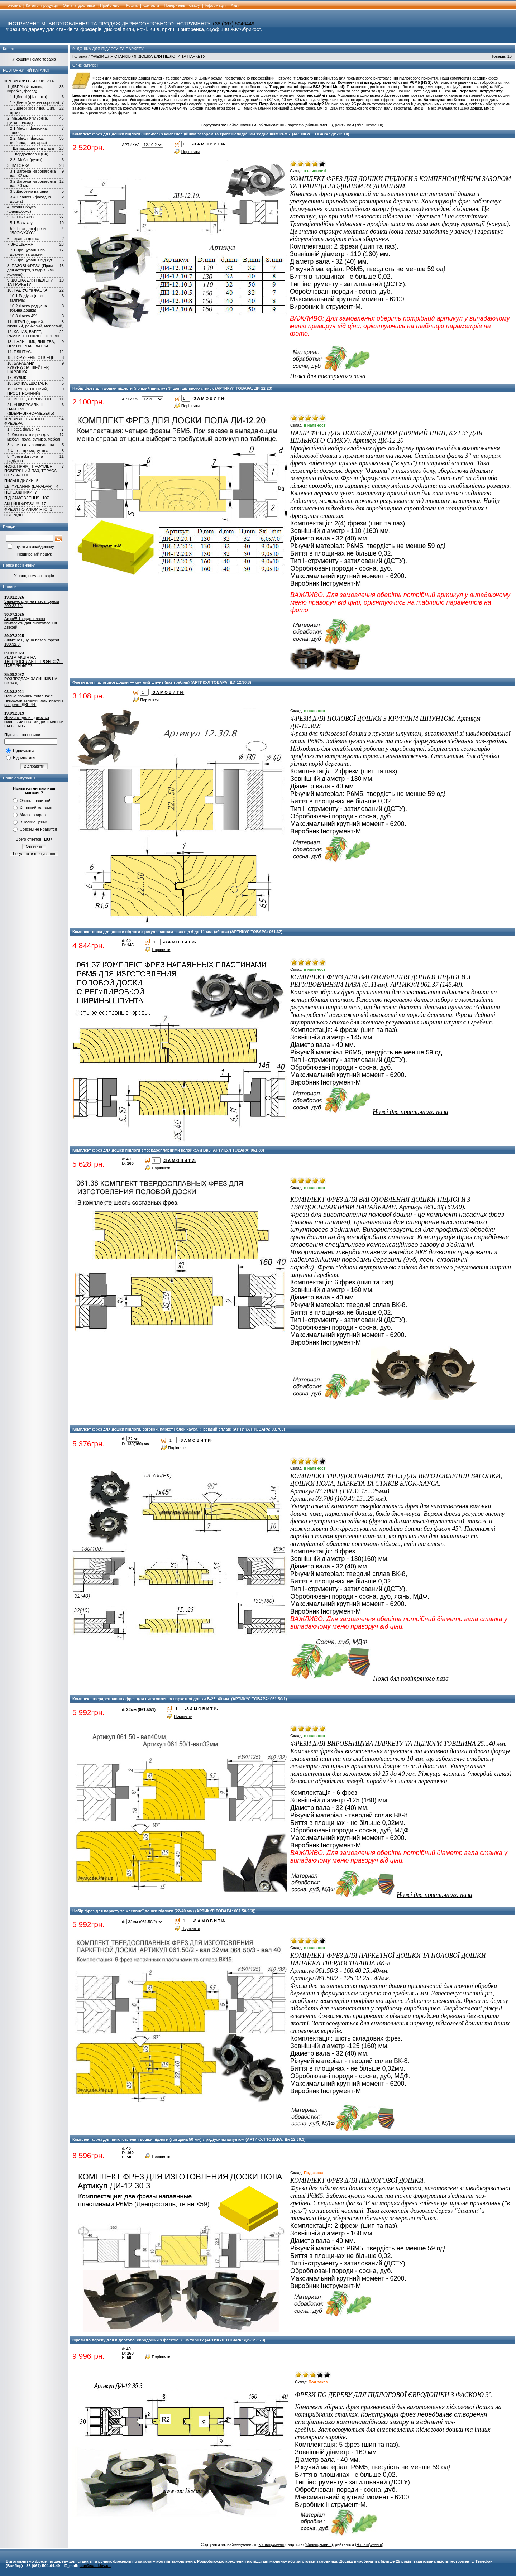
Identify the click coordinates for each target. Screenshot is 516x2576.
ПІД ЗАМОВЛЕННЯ (22, 498)
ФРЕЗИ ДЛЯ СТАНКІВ (24, 81)
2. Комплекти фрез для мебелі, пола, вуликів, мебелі (33, 437)
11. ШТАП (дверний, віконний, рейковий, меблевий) (35, 323)
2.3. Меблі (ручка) (26, 160)
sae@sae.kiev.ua (95, 2565)
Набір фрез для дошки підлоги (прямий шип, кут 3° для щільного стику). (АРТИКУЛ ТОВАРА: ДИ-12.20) (172, 388)
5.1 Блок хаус (22, 223)
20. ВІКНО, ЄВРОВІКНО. (29, 399)
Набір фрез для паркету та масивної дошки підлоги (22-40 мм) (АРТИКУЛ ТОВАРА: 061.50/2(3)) (163, 1911)
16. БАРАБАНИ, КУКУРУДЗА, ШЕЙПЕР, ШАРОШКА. (28, 367)
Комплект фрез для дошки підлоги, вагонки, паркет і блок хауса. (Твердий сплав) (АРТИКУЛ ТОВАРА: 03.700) (178, 1429)
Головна (13, 5)
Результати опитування (34, 853)
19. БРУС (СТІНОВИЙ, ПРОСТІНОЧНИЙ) (27, 391)
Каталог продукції (42, 5)
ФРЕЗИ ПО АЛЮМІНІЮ (25, 509)
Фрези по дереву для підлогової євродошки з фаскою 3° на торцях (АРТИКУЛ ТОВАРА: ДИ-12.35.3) (168, 2340)
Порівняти (190, 151)
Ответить (33, 846)
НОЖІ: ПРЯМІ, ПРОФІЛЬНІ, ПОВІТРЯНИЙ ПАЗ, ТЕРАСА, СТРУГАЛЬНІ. (31, 470)
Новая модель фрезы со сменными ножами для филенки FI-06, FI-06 (33, 721)
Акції (235, 5)
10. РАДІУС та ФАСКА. (27, 290)
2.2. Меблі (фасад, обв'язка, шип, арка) (28, 140)
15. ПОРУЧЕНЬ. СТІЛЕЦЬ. (31, 357)
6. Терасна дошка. (23, 238)
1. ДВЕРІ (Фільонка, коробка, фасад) (25, 89)
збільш (265, 125)
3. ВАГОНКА (18, 165)
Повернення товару (182, 5)
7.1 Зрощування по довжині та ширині (27, 252)
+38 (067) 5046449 (233, 24)
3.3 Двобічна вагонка (29, 191)
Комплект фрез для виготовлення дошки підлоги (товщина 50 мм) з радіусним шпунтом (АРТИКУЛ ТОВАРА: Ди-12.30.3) (189, 2139)
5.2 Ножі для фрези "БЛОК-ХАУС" (28, 230)
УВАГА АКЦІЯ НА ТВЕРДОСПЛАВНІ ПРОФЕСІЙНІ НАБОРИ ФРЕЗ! (33, 661)
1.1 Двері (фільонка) (28, 97)
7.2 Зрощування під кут (31, 260)
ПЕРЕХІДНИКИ (18, 492)
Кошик (132, 5)
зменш (278, 125)
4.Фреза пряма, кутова (27, 450)
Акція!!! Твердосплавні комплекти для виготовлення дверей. (30, 622)
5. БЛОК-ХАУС (20, 217)
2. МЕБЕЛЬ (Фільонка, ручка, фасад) (27, 120)
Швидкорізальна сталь (33, 148)
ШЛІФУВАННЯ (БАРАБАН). (28, 486)
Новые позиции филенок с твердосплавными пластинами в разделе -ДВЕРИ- (34, 700)
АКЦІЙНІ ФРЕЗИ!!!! (21, 503)
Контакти (151, 5)
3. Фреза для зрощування (30, 445)
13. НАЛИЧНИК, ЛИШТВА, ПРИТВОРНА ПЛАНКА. (31, 344)
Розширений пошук (34, 554)
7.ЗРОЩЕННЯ (20, 244)
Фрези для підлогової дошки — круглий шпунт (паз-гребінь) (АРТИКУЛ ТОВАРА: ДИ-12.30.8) (161, 682)
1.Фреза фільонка (23, 429)
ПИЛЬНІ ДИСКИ (19, 481)
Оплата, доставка (79, 5)
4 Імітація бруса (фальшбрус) (21, 209)
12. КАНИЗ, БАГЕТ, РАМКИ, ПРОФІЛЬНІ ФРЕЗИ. (33, 334)
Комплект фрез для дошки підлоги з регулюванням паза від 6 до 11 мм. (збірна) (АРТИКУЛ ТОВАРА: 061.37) (177, 931)
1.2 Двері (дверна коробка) (34, 102)
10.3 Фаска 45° (23, 316)
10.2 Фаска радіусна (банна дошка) (28, 308)
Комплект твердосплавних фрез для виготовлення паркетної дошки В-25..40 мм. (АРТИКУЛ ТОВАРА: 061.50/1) (179, 1699)
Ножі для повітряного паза (328, 376)
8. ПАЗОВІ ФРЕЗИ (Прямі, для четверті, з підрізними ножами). (31, 270)
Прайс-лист (110, 5)
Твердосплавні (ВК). (31, 154)
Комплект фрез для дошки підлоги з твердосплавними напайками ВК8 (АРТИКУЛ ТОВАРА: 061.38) (168, 1150)
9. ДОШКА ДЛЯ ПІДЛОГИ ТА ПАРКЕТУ (30, 282)
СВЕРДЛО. (14, 515)
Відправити (34, 766)
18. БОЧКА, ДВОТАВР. (27, 383)
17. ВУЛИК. (17, 377)
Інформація (215, 5)
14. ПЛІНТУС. (19, 352)
